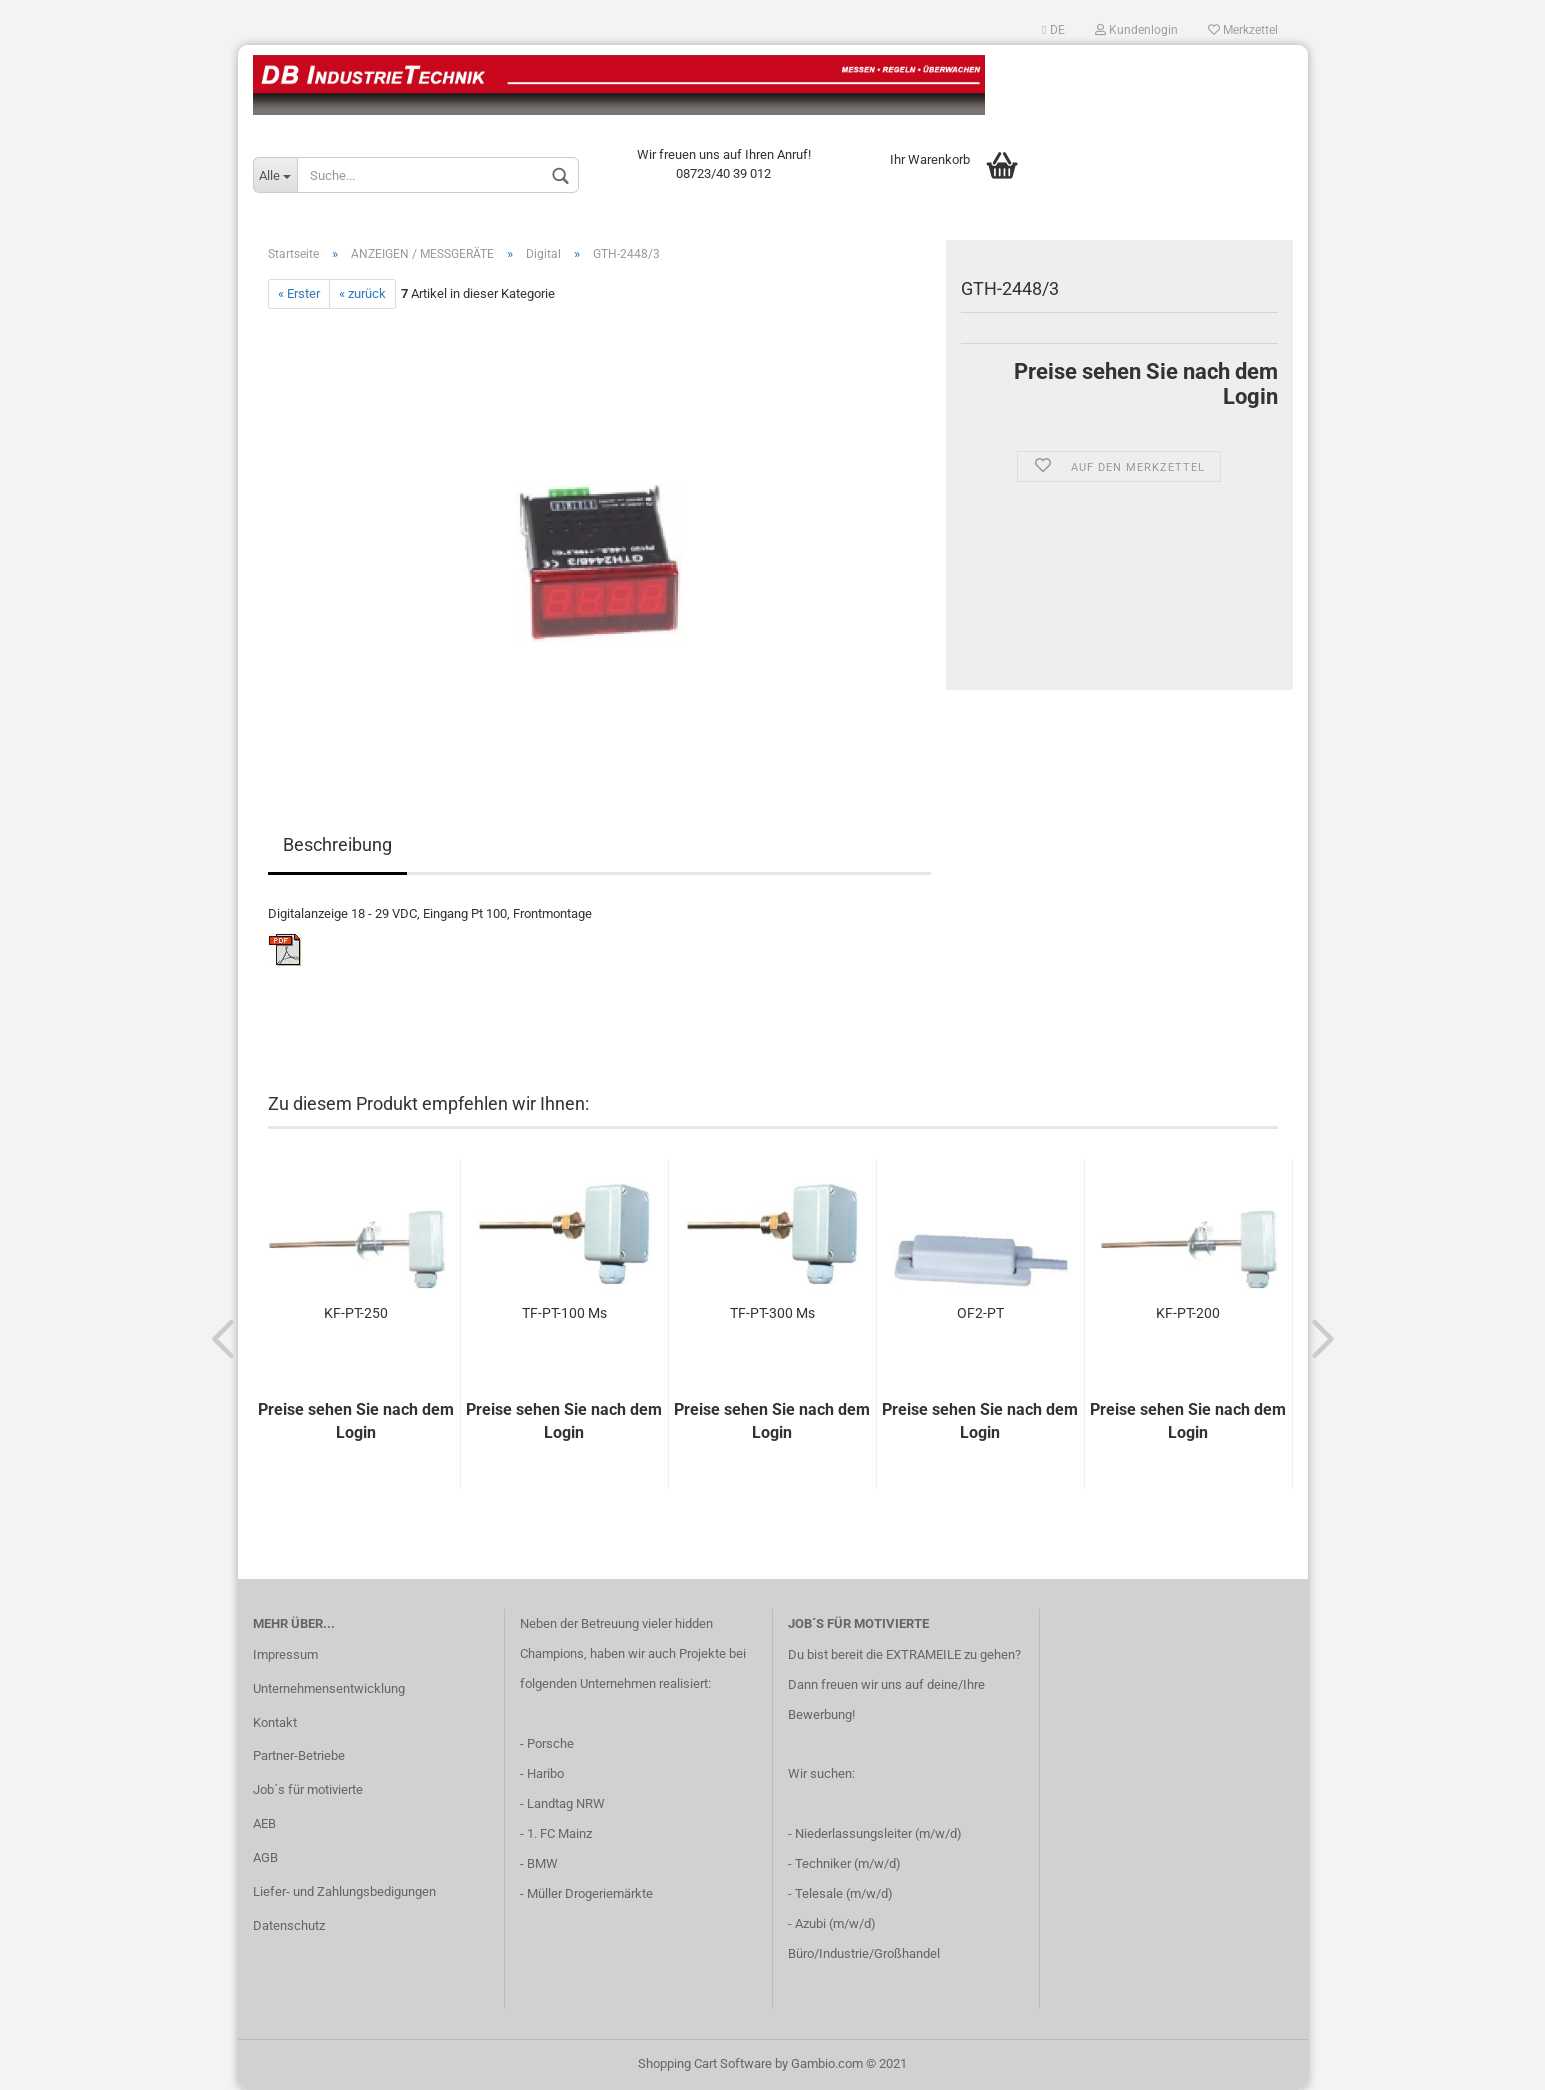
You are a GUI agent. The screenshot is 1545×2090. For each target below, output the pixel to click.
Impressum (285, 1654)
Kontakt (275, 1722)
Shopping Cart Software (705, 2063)
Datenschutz (289, 1925)
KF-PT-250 (356, 1313)
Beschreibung (337, 844)
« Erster (299, 293)
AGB (265, 1857)
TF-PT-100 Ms (564, 1313)
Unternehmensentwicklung (329, 1688)
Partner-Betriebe (299, 1755)
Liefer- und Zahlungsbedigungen (344, 1891)
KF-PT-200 (1188, 1313)
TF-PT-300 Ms (772, 1313)
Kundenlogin (1136, 30)
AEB (264, 1823)
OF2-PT (980, 1313)
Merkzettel (1243, 30)
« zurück (362, 293)
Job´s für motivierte (308, 1789)
